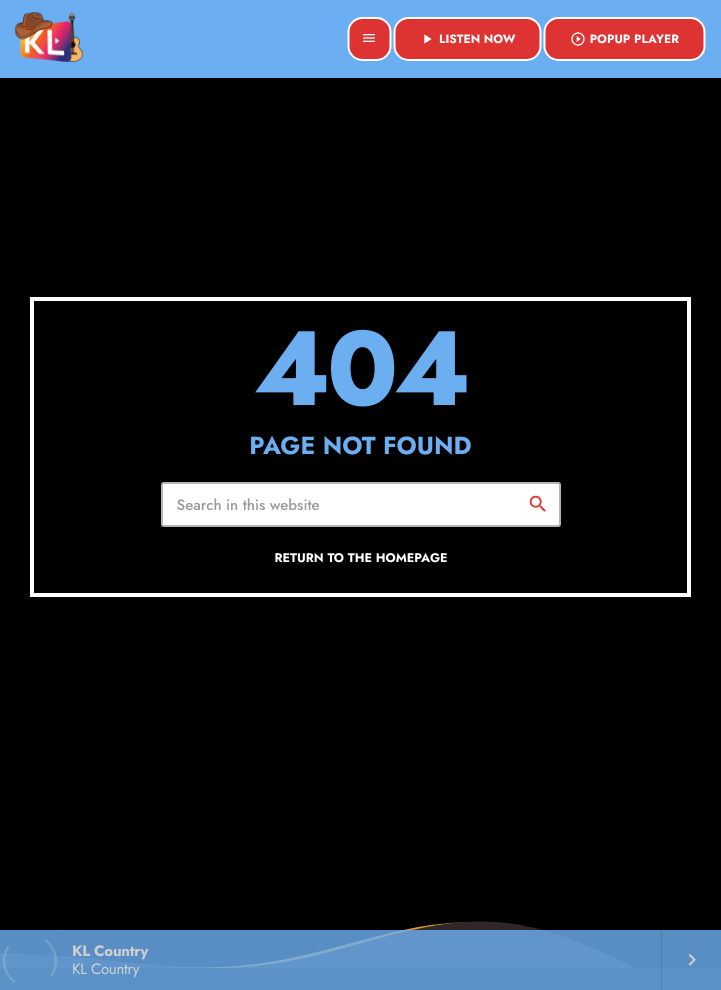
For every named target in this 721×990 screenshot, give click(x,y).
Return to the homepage (360, 558)
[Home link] (49, 39)
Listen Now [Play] (467, 39)
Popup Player (624, 39)
